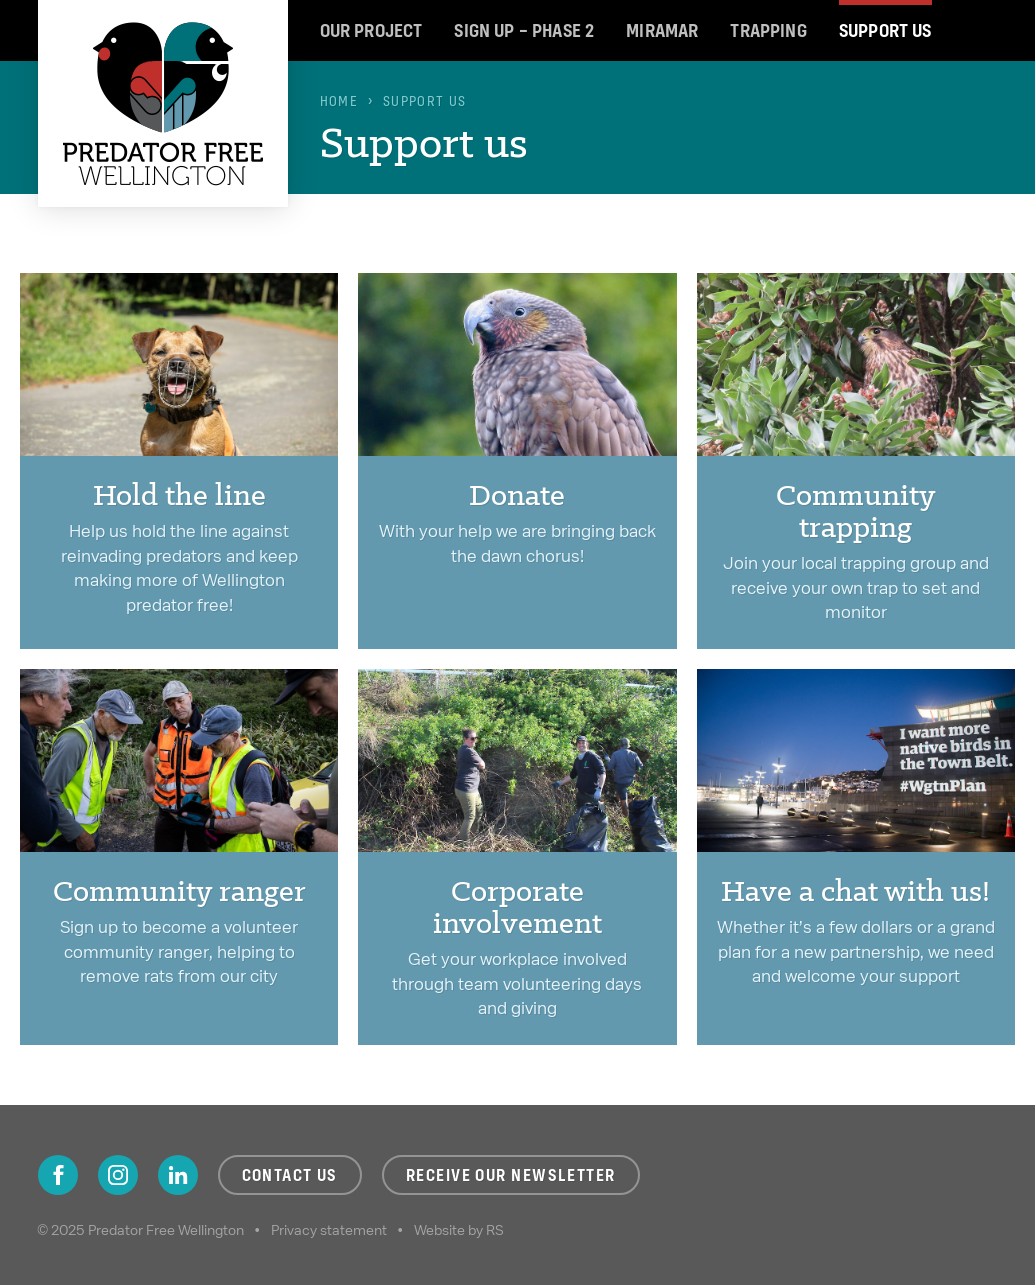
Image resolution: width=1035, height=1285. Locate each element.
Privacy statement (329, 1230)
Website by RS (459, 1230)
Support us (885, 30)
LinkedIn (178, 1175)
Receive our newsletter (511, 1175)
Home (339, 101)
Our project (371, 30)
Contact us (290, 1175)
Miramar (662, 30)
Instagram (118, 1175)
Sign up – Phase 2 (524, 30)
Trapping (768, 30)
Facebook (58, 1175)
